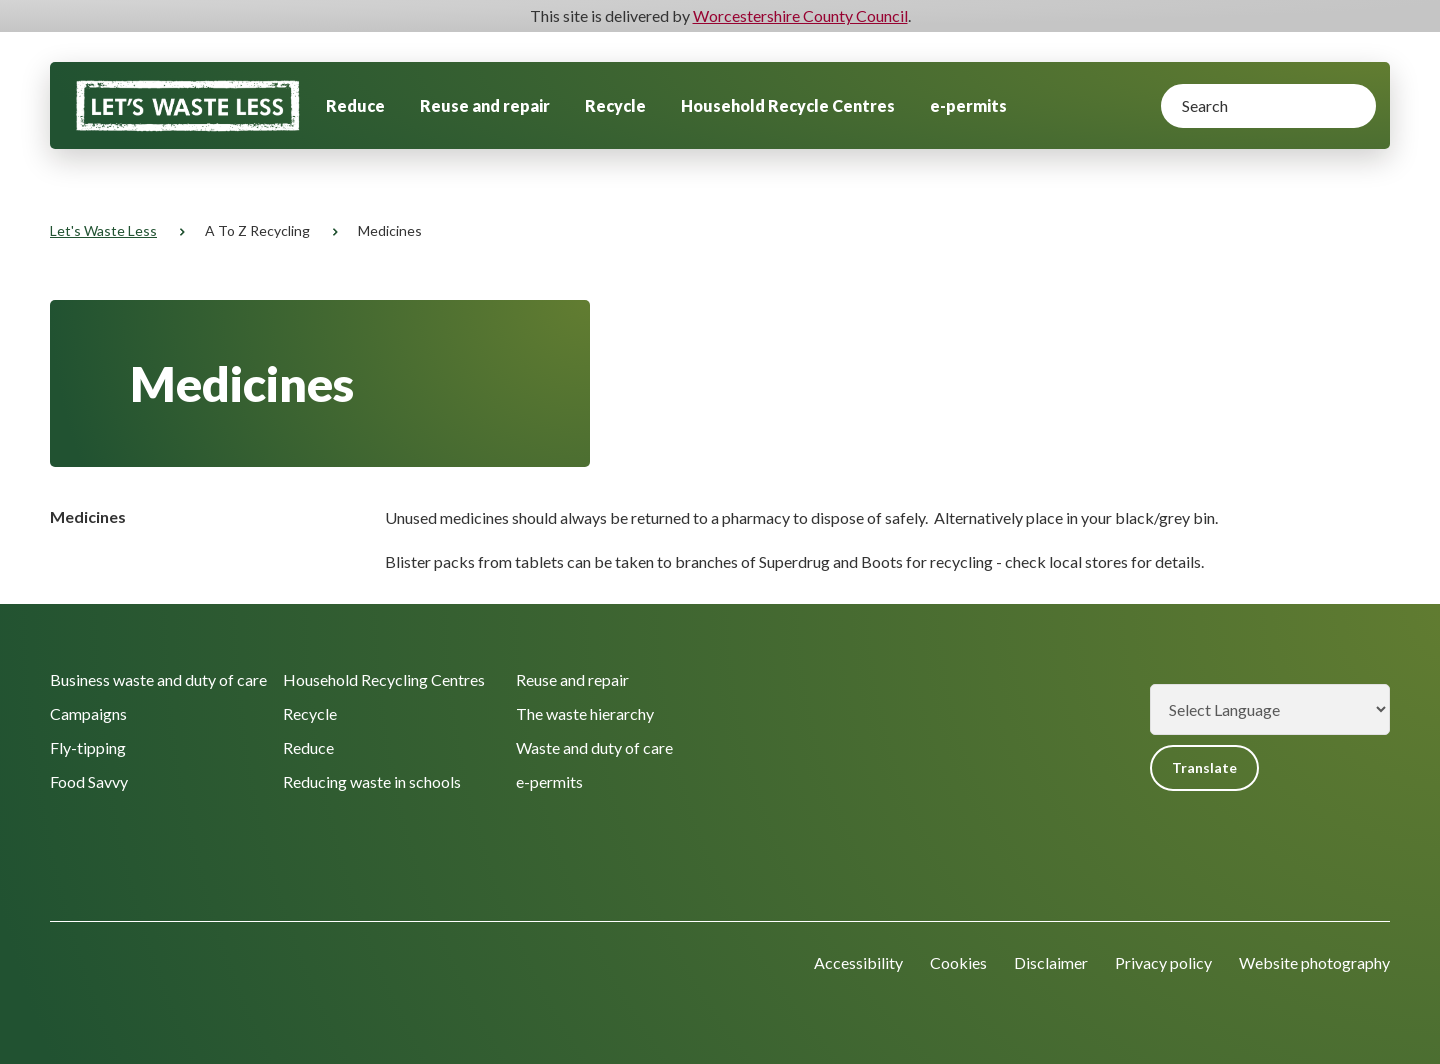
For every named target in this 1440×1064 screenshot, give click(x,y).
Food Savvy (89, 781)
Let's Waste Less (103, 230)
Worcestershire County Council (800, 15)
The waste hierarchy (585, 713)
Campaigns (88, 713)
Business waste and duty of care (158, 679)
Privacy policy (1163, 962)
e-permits (968, 105)
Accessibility (858, 962)
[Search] (1268, 106)
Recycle (615, 105)
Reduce (355, 105)
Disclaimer (1051, 962)
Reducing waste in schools (372, 781)
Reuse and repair (485, 105)
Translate (1204, 767)
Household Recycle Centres (788, 105)
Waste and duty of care (594, 747)
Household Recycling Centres (384, 679)
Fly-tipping (88, 747)
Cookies (958, 962)
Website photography (1314, 962)
